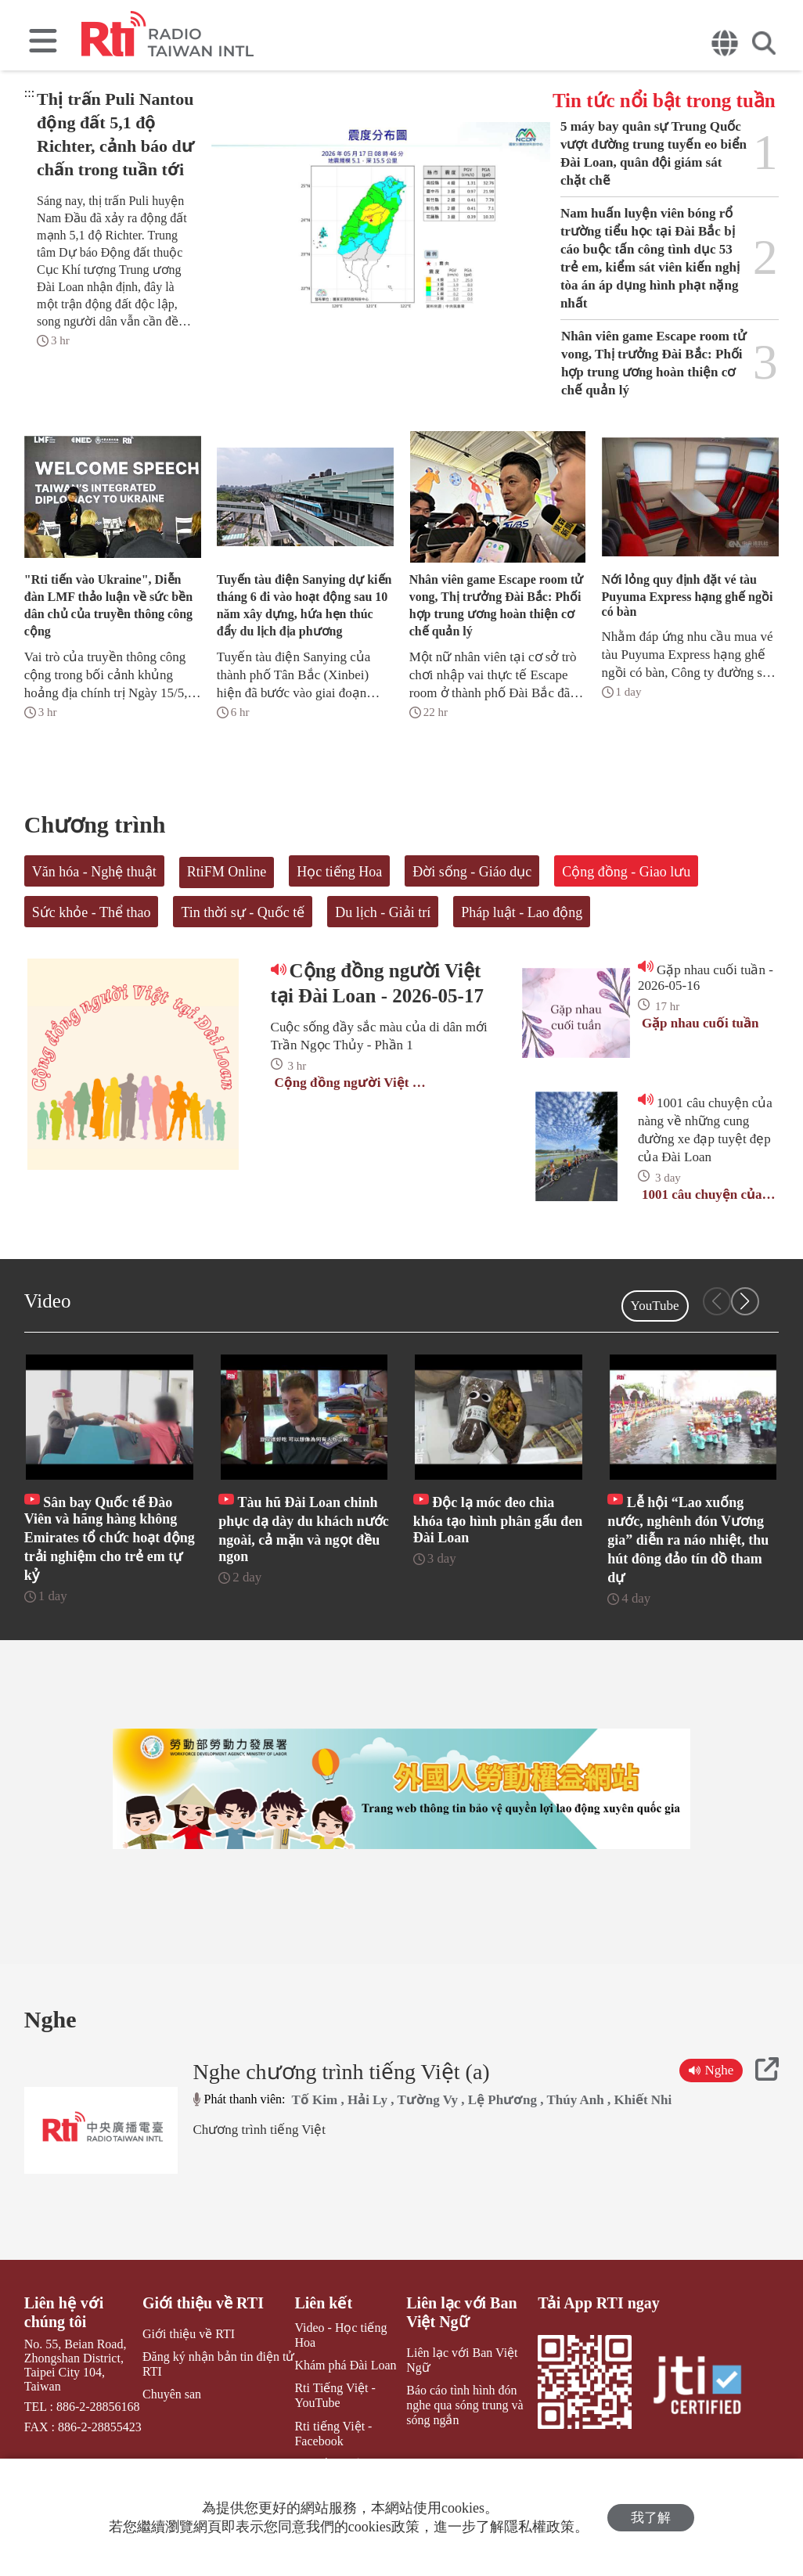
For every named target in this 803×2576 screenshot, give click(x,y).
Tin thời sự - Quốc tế (242, 912)
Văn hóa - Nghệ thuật (94, 872)
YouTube (655, 1305)
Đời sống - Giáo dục (471, 872)
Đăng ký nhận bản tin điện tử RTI (218, 2364)
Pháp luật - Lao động (521, 912)
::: (29, 92)
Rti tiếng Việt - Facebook (333, 2433)
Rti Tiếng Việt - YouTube (334, 2395)
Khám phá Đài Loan (345, 2365)
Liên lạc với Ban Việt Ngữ (461, 2312)
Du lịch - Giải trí (382, 912)
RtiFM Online (227, 872)
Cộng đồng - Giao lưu (626, 872)
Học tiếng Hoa (339, 872)
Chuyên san (171, 2394)
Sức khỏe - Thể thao (91, 912)
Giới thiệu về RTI (203, 2303)
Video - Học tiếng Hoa (340, 2335)
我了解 (651, 2517)
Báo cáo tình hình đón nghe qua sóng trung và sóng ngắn (464, 2405)
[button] (745, 1301)
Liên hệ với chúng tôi (64, 2312)
